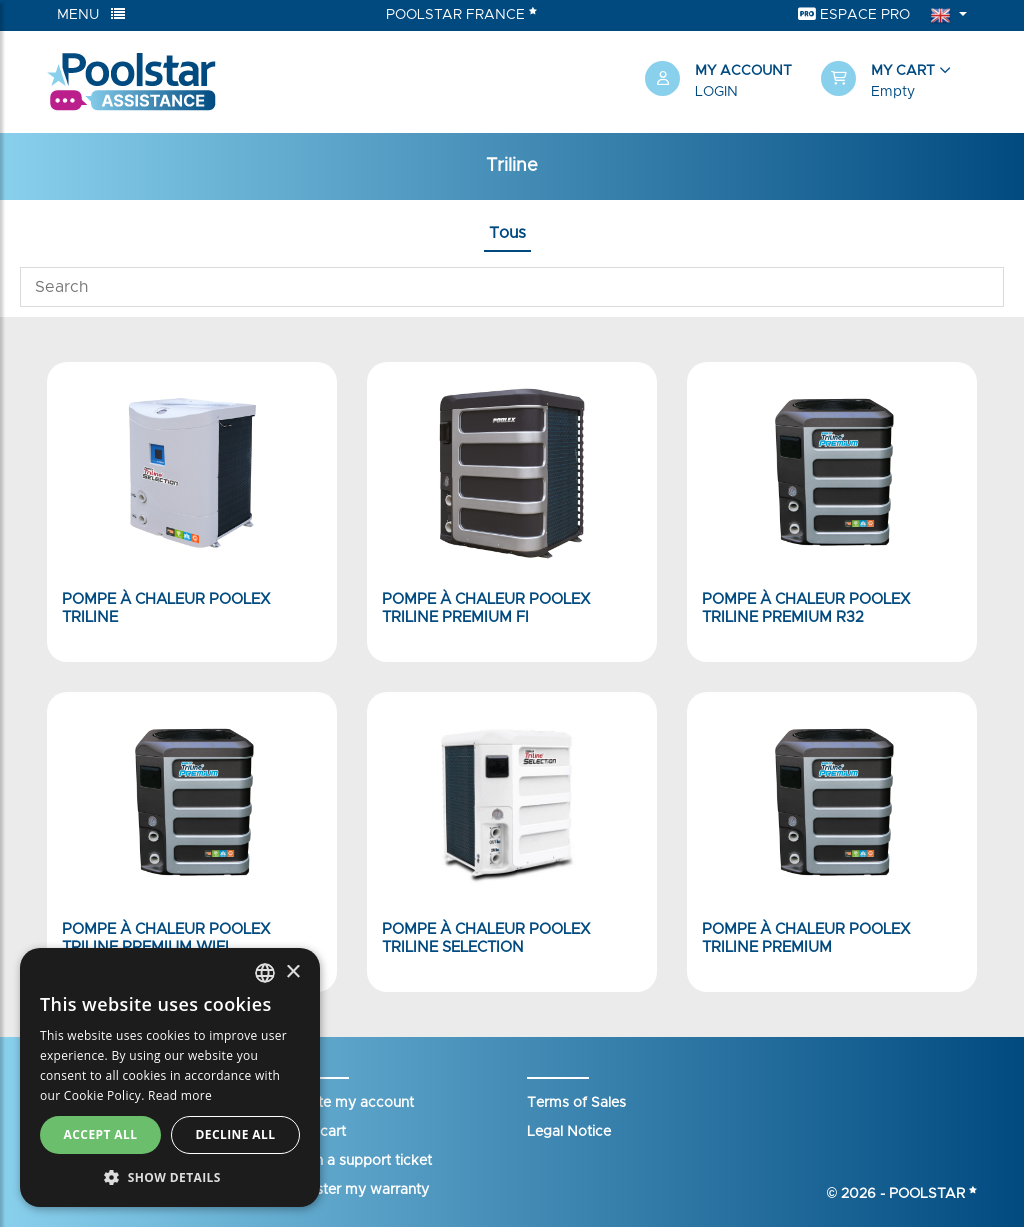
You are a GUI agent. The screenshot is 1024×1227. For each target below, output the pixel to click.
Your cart (316, 1132)
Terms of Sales (576, 1103)
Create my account (350, 1103)
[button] (899, 82)
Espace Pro (854, 14)
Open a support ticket (359, 1161)
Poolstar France (461, 14)
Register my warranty (358, 1190)
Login (716, 92)
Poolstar (933, 1194)
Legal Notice (569, 1132)
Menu (91, 14)
